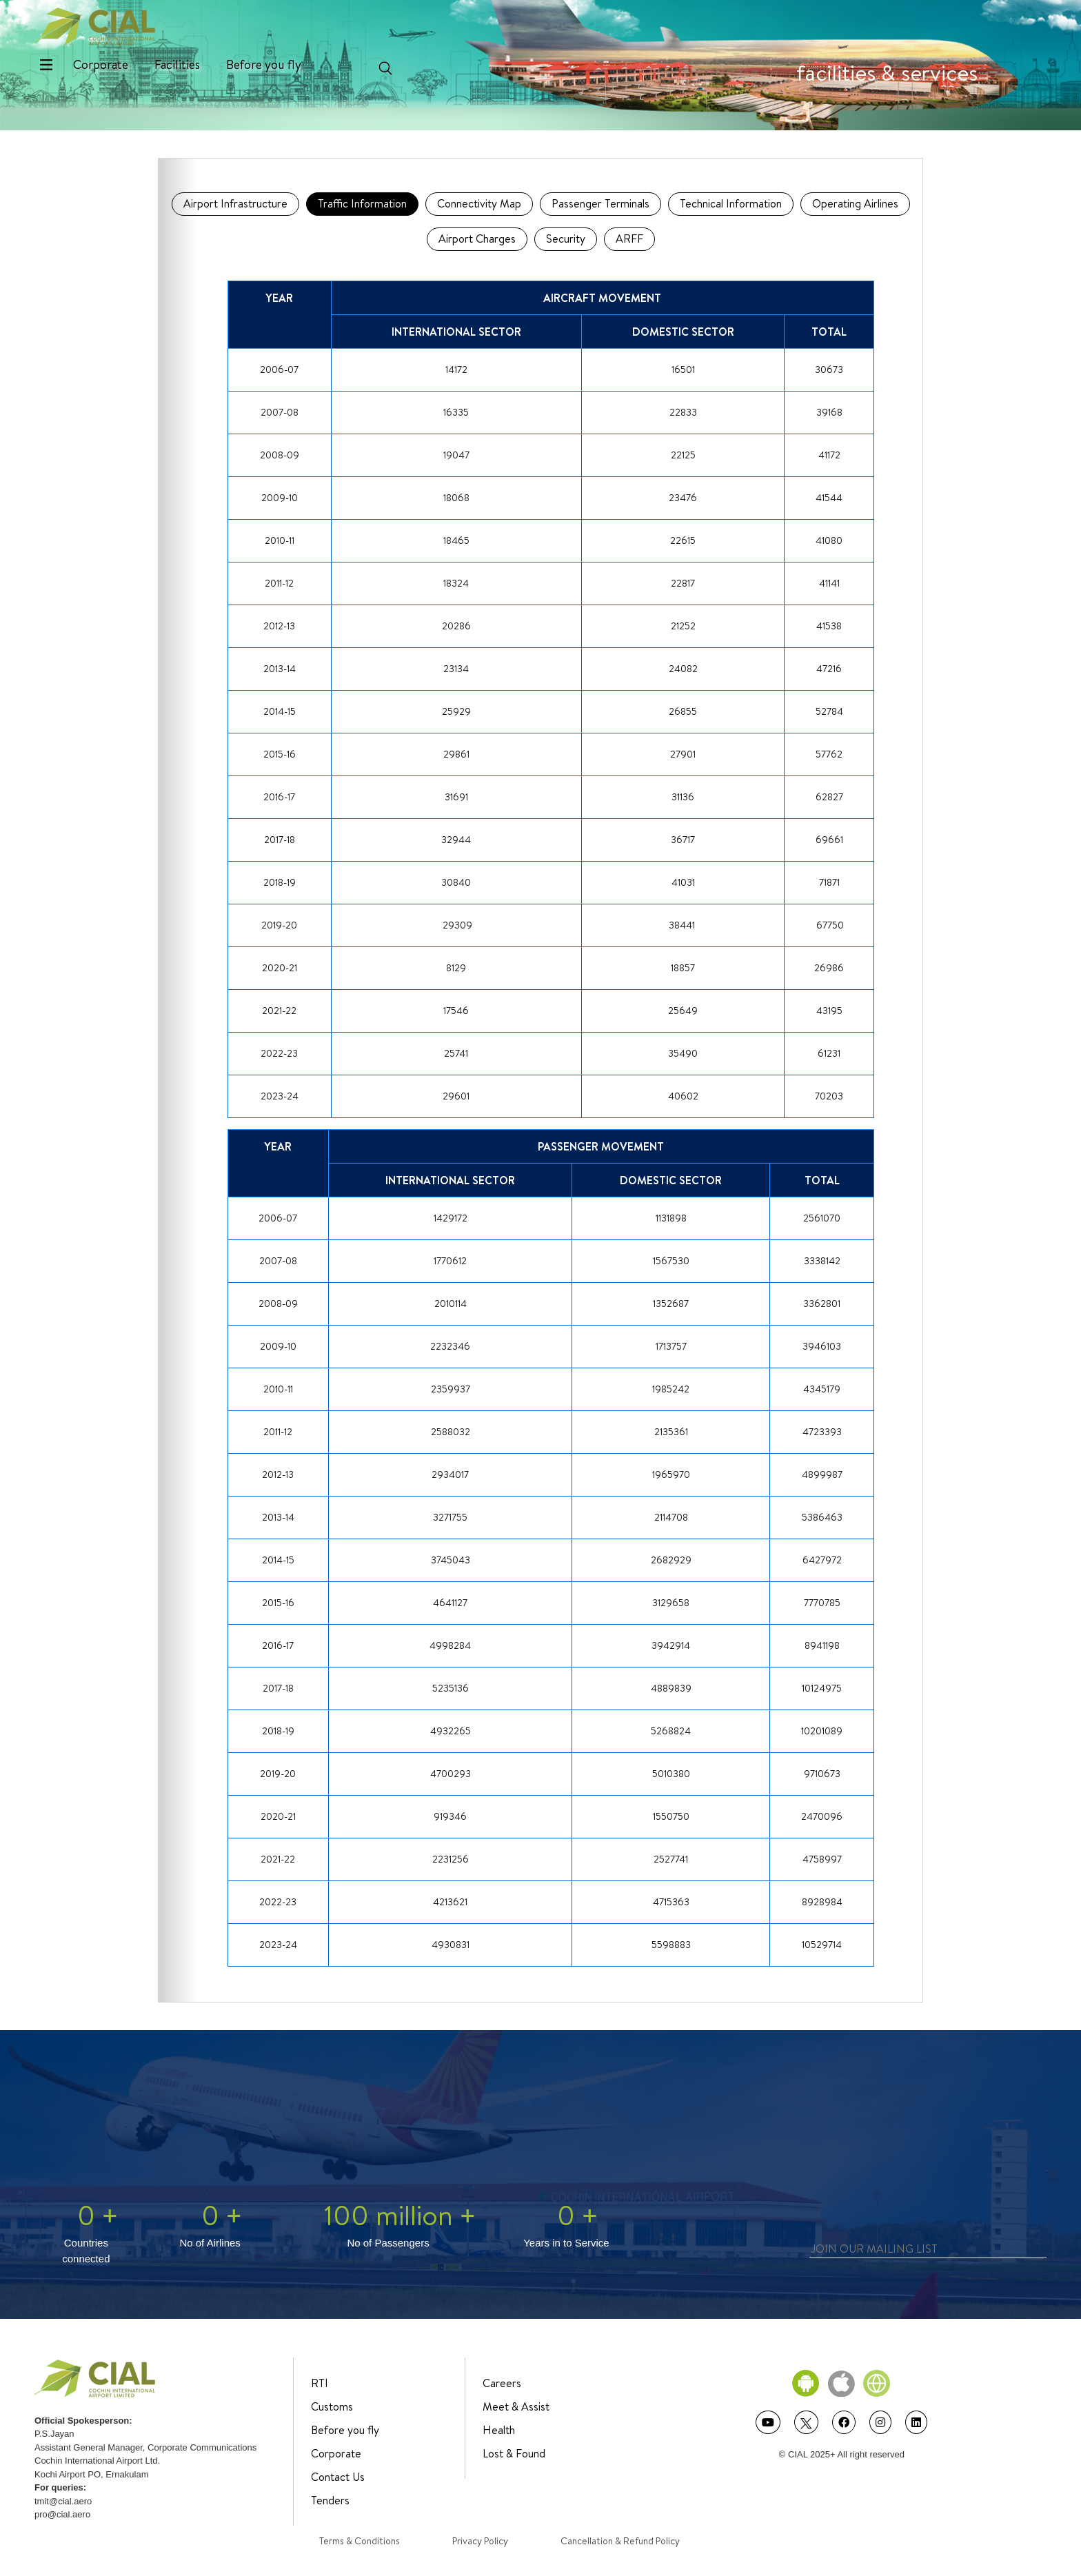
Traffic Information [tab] (362, 203)
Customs (332, 2406)
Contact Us (338, 2476)
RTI (319, 2383)
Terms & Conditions (359, 2541)
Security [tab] (565, 238)
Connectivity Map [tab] (479, 203)
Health (499, 2429)
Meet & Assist (516, 2406)
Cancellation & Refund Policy (620, 2541)
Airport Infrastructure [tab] (235, 203)
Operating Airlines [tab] (855, 203)
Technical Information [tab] (731, 203)
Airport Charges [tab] (477, 238)
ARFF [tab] (629, 238)
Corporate (100, 64)
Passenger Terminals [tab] (600, 203)
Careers (502, 2383)
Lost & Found (514, 2453)
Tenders (330, 2500)
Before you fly (263, 64)
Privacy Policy (480, 2541)
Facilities (177, 64)
